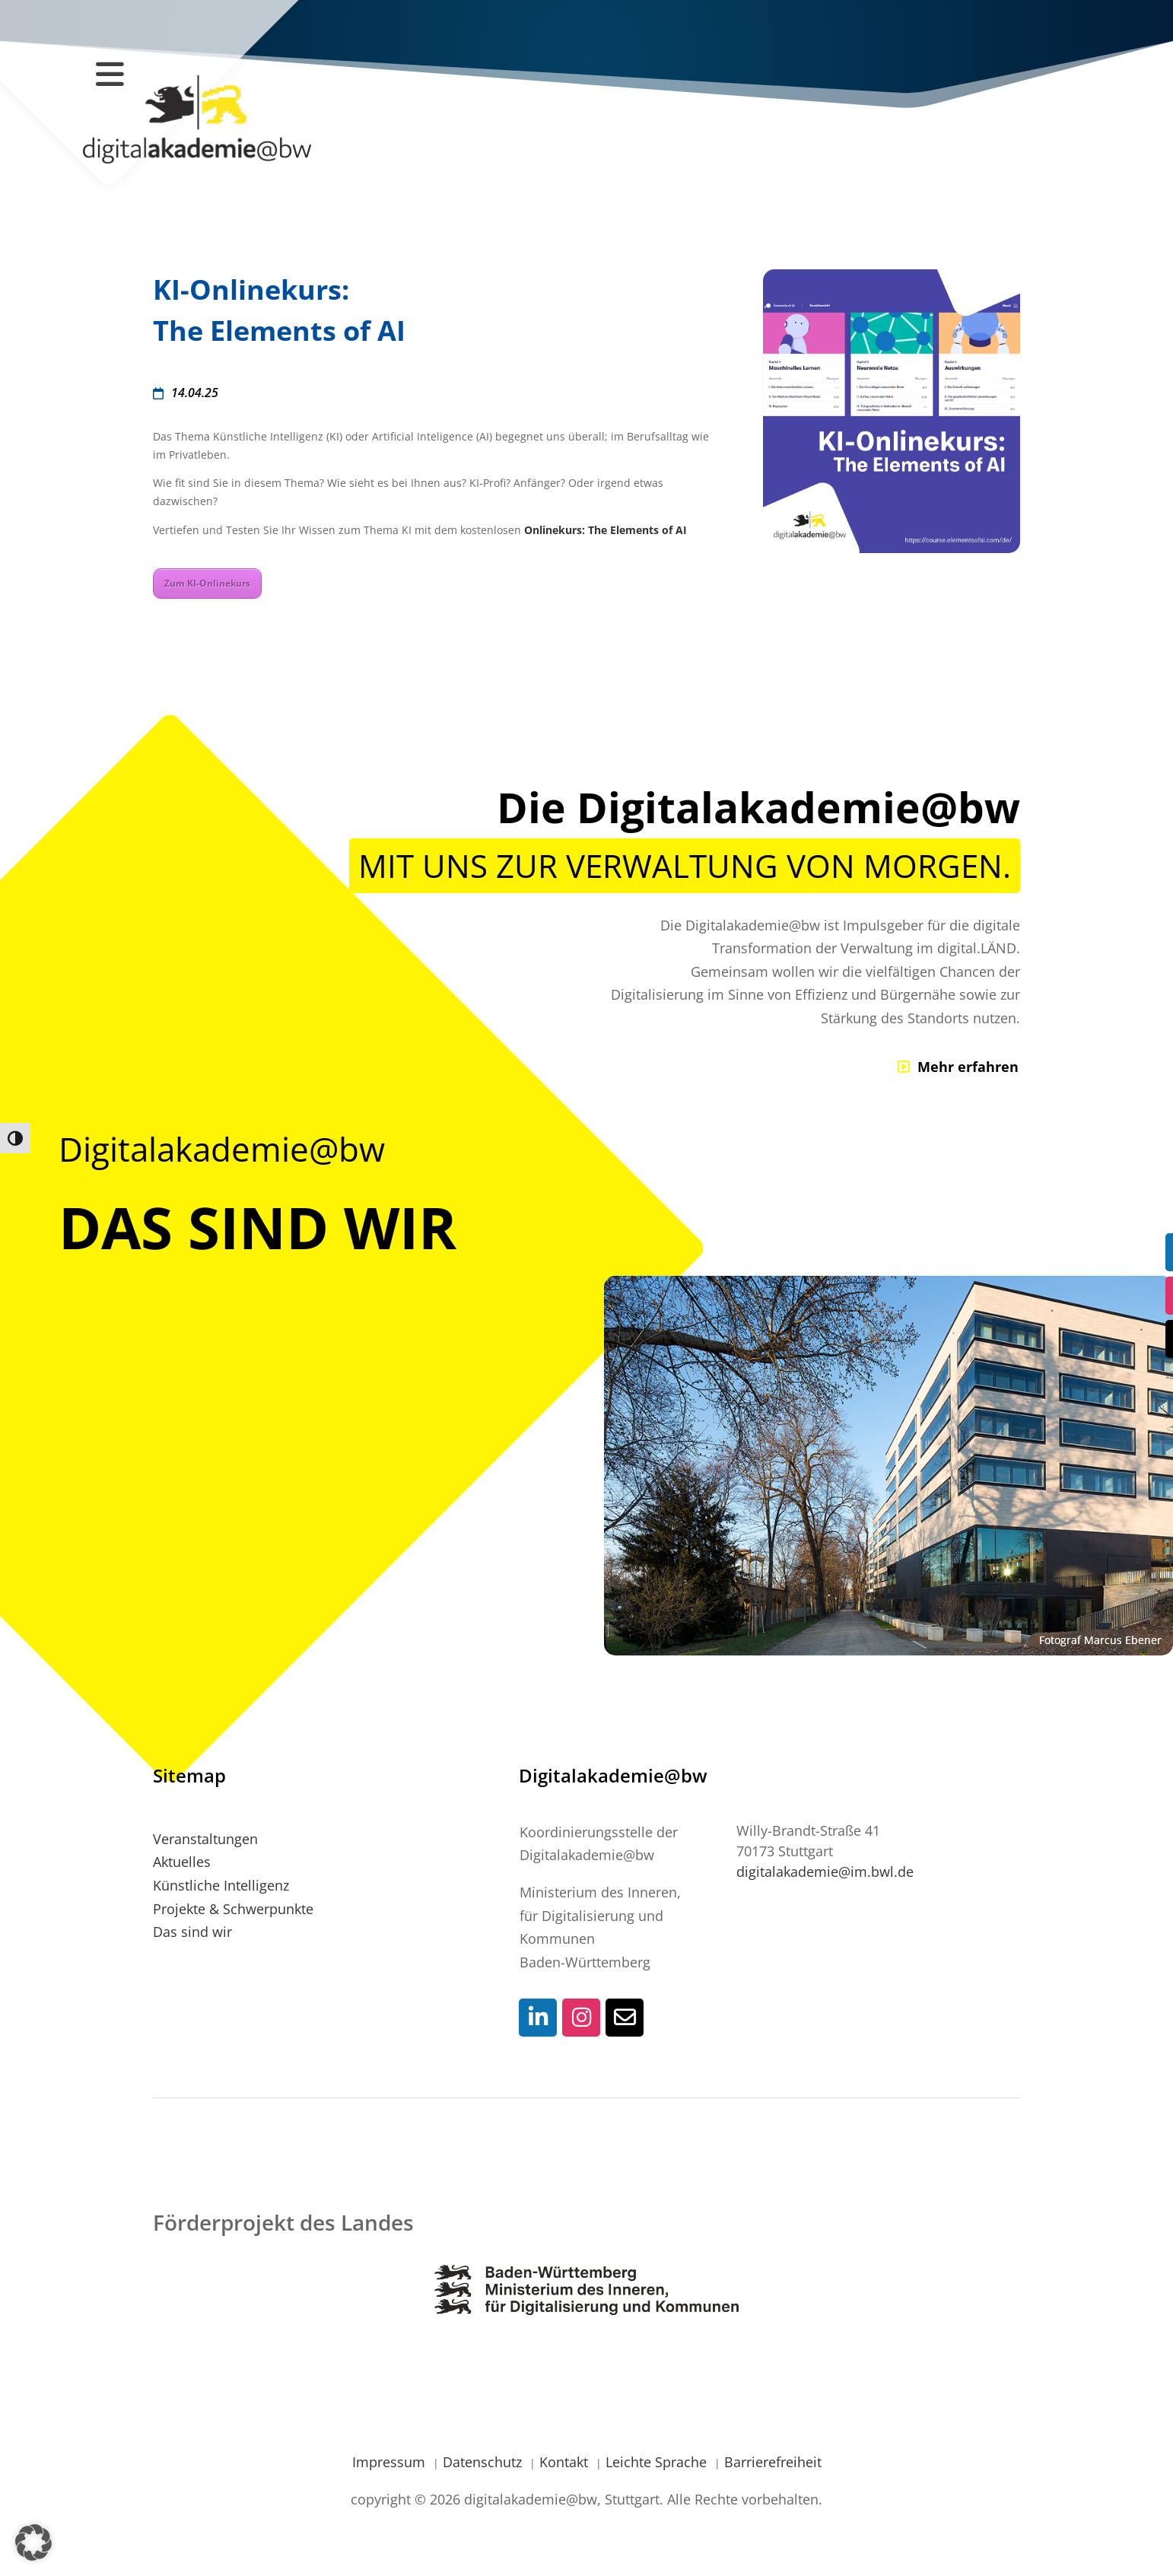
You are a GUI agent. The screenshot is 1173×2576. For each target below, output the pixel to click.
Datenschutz (484, 2462)
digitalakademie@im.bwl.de (825, 1871)
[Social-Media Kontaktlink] (538, 2018)
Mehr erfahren (968, 1066)
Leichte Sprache (658, 2462)
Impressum (390, 2462)
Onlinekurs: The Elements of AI (605, 530)
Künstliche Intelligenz (221, 1885)
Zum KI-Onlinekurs (207, 583)
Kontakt (565, 2462)
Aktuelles (182, 1861)
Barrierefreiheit (773, 2462)
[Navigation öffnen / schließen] (110, 73)
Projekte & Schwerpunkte (233, 1909)
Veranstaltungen (205, 1839)
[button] (33, 2542)
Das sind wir (192, 1931)
